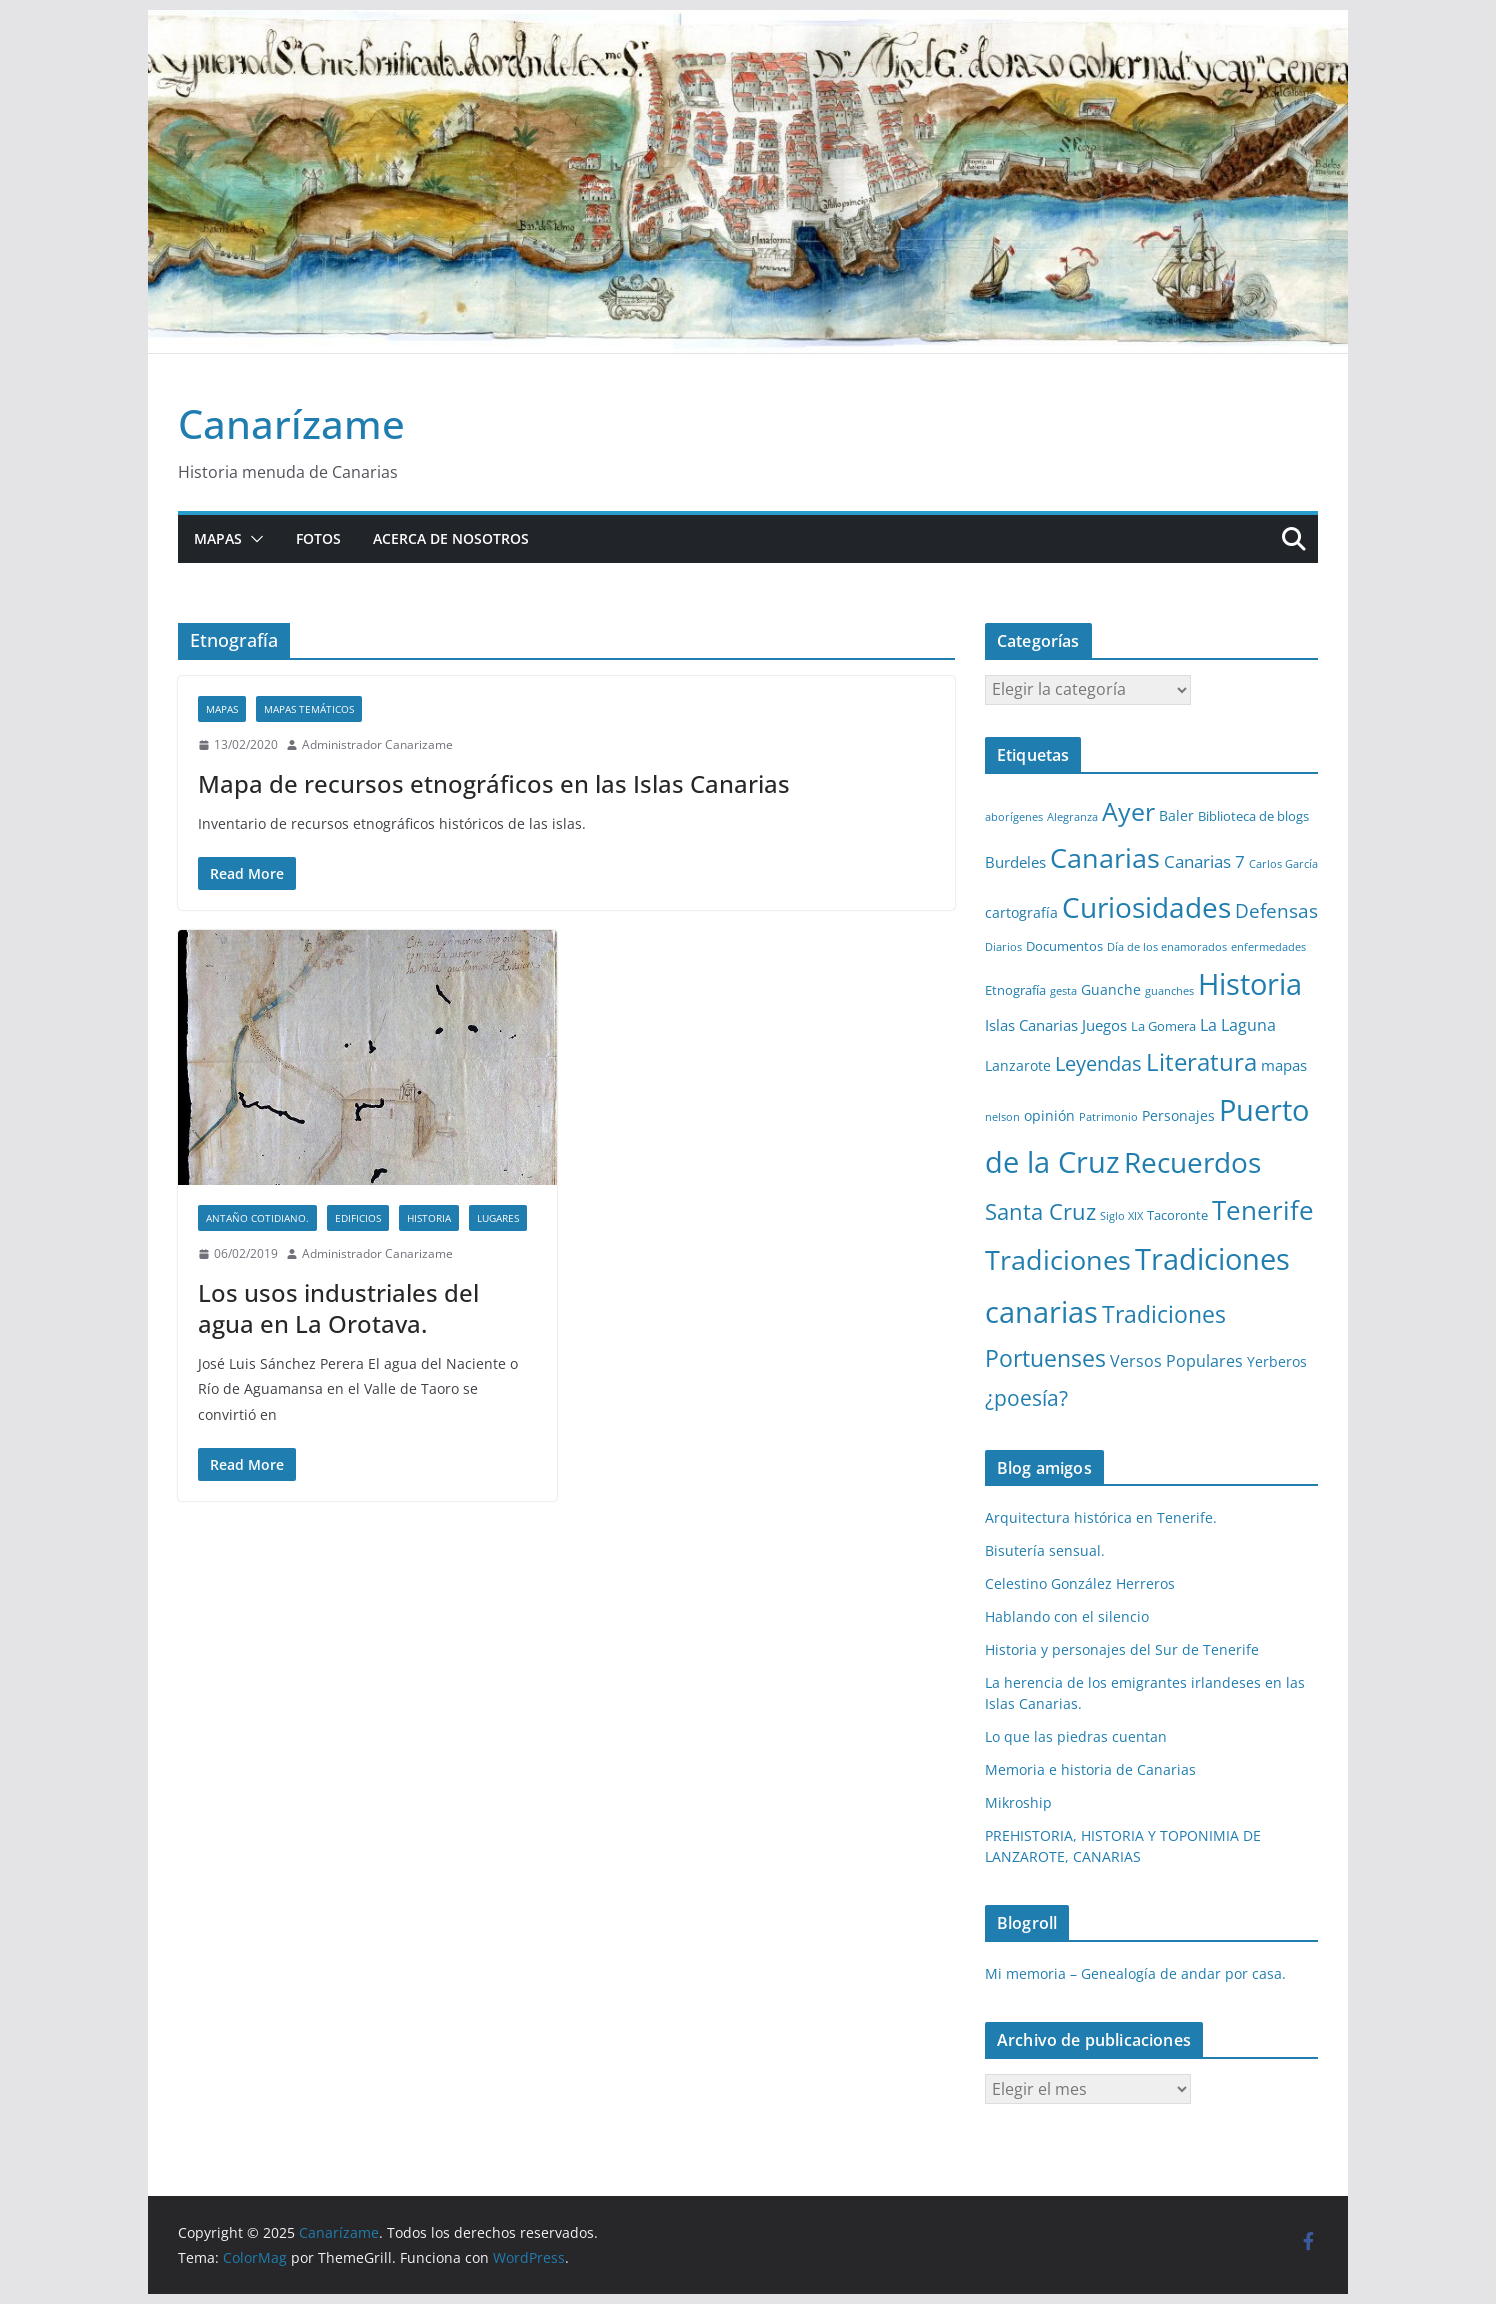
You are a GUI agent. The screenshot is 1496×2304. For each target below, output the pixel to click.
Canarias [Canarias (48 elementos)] (1105, 857)
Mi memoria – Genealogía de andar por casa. (1135, 1973)
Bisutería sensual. (1045, 1550)
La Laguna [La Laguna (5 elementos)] (1238, 1025)
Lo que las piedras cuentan (1076, 1736)
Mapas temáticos (309, 709)
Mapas (218, 538)
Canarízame (291, 423)
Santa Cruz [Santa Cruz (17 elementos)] (1040, 1211)
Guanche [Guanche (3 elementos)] (1111, 989)
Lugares (498, 1218)
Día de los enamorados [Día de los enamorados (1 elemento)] (1167, 947)
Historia (429, 1218)
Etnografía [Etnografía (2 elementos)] (1015, 990)
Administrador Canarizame (377, 744)
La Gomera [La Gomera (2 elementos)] (1163, 1026)
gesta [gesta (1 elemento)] (1063, 991)
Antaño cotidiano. (257, 1218)
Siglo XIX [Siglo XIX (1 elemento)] (1121, 1216)
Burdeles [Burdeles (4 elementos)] (1015, 862)
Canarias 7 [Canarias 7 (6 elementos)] (1204, 861)
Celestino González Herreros (1080, 1583)
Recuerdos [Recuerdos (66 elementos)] (1192, 1162)
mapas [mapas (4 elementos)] (1284, 1065)
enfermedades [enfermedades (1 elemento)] (1268, 947)
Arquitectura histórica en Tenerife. (1101, 1517)
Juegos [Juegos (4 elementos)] (1104, 1025)
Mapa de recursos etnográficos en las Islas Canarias (494, 783)
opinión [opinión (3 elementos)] (1049, 1115)
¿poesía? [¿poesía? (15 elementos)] (1026, 1398)
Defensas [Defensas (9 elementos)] (1276, 910)
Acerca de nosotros (451, 538)
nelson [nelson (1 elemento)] (1002, 1117)
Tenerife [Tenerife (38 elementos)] (1263, 1210)
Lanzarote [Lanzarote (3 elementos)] (1018, 1065)
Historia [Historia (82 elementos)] (1250, 984)
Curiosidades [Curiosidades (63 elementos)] (1146, 907)
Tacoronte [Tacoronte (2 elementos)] (1177, 1215)
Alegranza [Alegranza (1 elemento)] (1072, 817)
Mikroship (1018, 1802)
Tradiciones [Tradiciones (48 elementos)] (1058, 1259)
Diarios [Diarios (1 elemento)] (1003, 947)
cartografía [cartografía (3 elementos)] (1021, 912)
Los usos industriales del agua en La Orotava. (338, 1308)
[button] (253, 539)
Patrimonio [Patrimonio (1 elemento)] (1108, 1117)
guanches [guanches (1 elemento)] (1169, 991)
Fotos (318, 538)
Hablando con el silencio (1067, 1616)
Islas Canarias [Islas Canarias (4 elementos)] (1031, 1025)
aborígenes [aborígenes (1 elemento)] (1014, 817)
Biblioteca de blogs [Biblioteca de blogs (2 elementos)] (1253, 816)
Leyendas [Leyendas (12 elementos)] (1098, 1063)
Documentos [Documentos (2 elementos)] (1064, 946)
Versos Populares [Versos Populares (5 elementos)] (1176, 1361)
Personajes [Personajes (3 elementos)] (1178, 1115)
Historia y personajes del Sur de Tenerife (1122, 1649)
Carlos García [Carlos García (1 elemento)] (1283, 864)
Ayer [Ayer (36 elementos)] (1128, 811)
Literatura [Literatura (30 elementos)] (1201, 1061)
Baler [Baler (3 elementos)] (1176, 815)
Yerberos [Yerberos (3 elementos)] (1277, 1361)
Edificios (358, 1218)
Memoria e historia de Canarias (1090, 1769)
